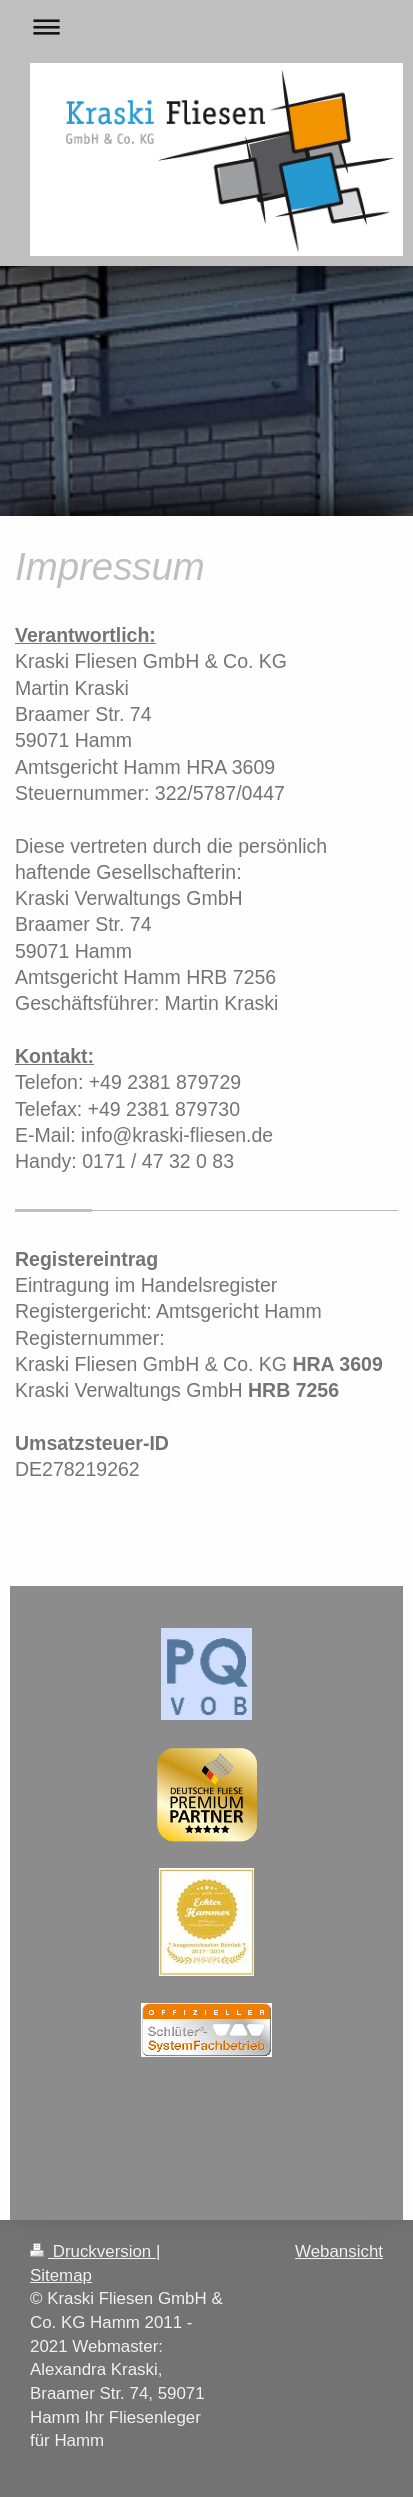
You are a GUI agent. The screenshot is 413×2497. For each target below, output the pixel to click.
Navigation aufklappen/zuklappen (206, 26)
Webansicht (339, 2251)
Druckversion (93, 2251)
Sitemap (61, 2275)
